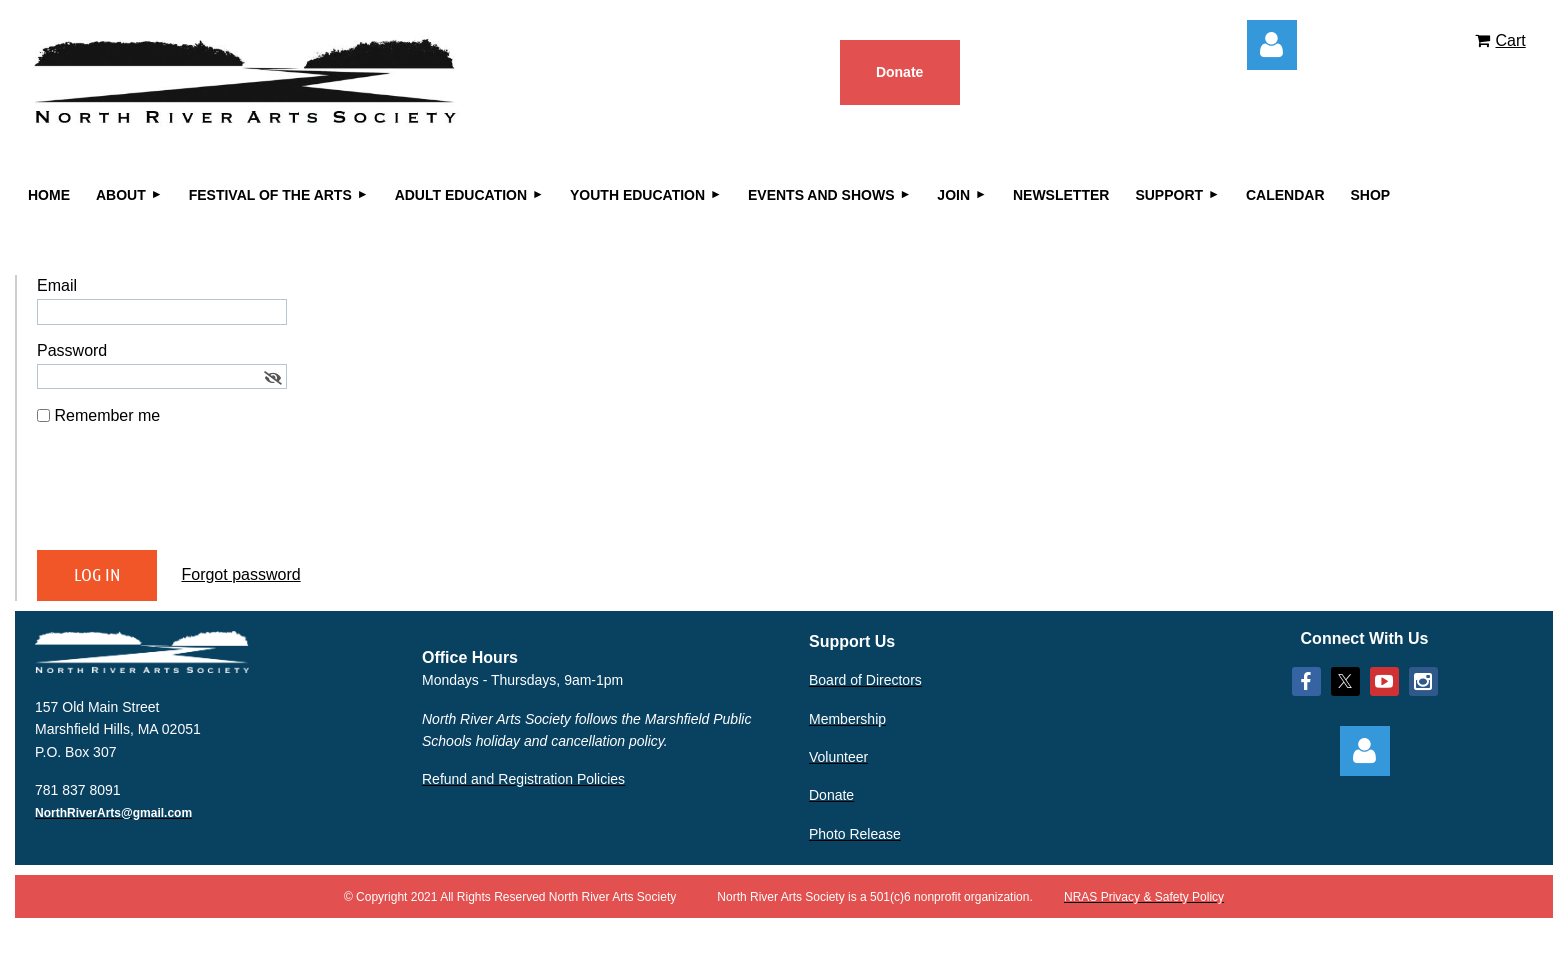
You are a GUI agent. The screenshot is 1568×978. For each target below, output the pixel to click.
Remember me (107, 415)
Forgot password (240, 574)
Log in (1272, 45)
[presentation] (189, 496)
